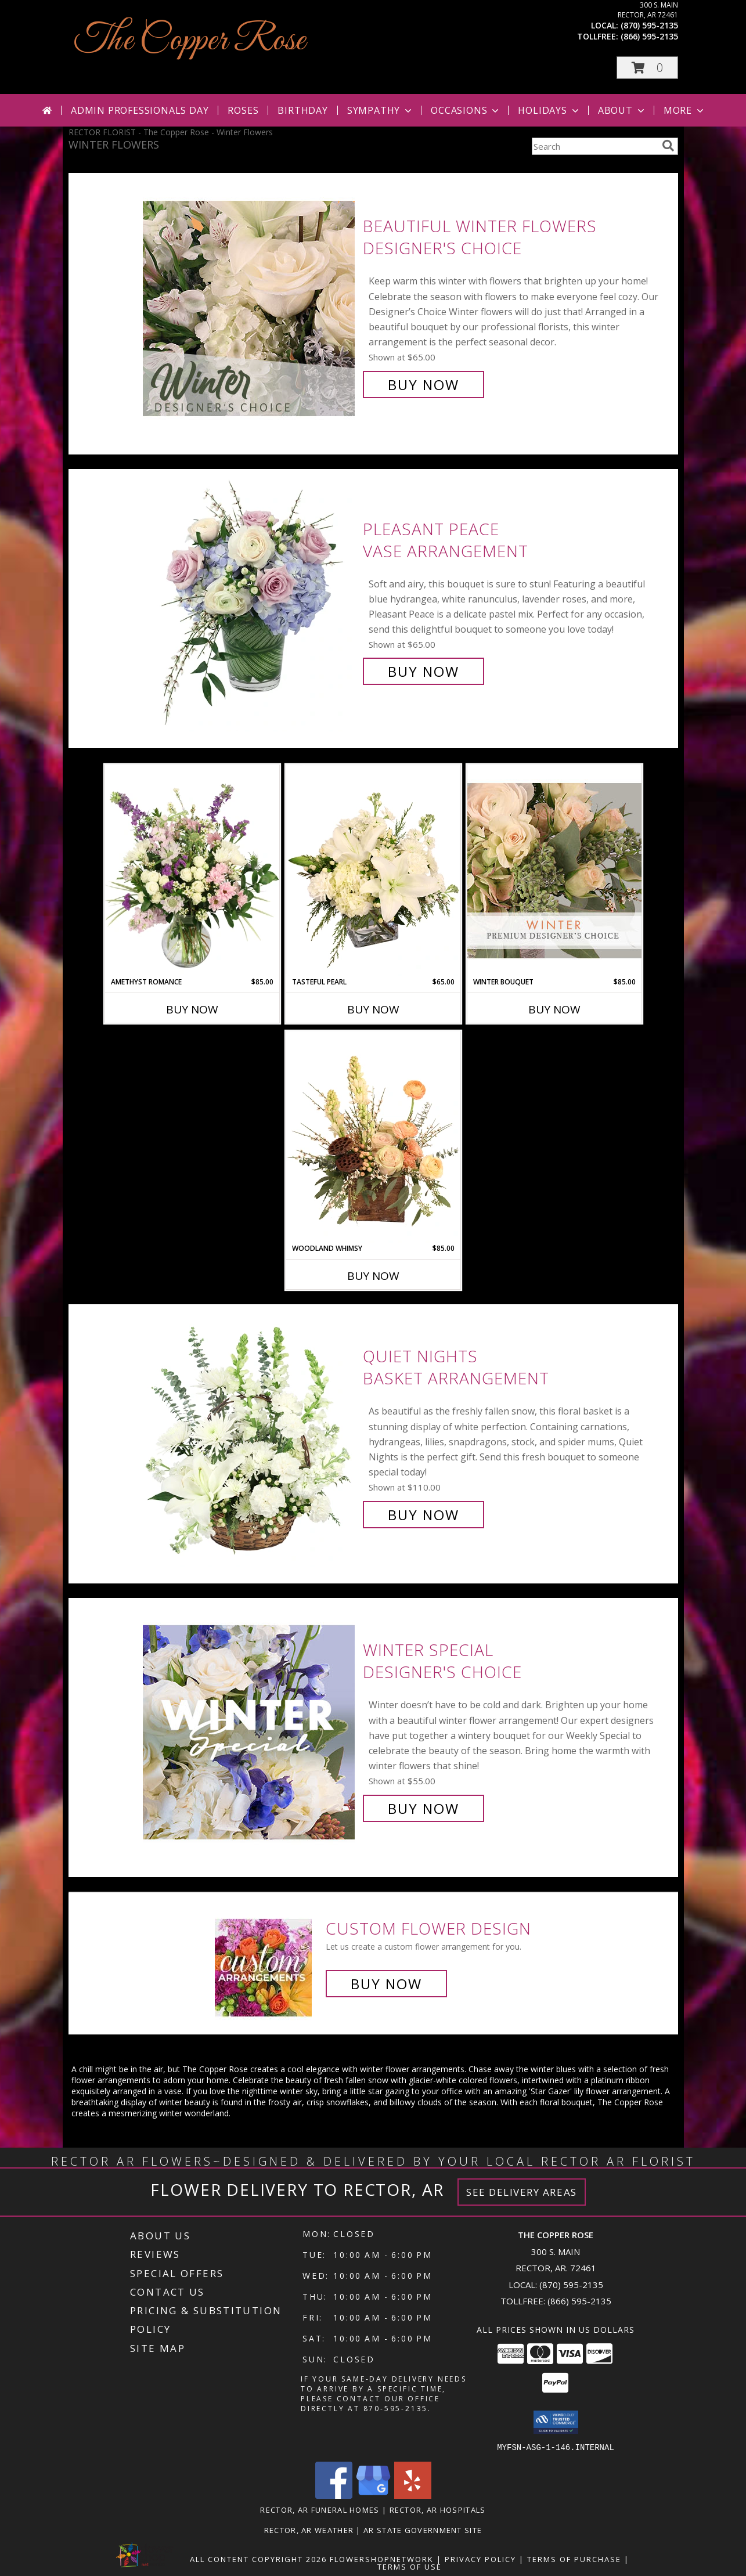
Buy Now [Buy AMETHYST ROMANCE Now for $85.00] (192, 1009)
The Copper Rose (189, 40)
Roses (243, 110)
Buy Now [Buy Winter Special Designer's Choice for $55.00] (423, 1808)
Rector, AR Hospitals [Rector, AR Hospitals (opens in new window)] (438, 2509)
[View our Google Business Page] (373, 2495)
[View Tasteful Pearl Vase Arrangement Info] (373, 870)
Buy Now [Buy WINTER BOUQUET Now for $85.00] (554, 1009)
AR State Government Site (422, 2529)
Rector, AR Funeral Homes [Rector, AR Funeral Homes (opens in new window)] (319, 2509)
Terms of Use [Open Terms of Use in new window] (409, 2566)
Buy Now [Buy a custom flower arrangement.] (386, 1983)
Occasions (466, 110)
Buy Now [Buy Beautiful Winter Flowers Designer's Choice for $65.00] (423, 384)
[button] (647, 67)
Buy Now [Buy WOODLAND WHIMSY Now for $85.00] (373, 1275)
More (685, 110)
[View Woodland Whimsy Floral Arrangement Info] (373, 1137)
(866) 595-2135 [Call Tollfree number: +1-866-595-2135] (579, 2301)
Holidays (549, 110)
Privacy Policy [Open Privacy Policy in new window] (480, 2558)
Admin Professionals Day (139, 110)
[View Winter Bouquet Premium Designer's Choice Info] (554, 870)
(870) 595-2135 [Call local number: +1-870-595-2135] (649, 25)
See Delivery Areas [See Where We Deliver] (521, 2192)
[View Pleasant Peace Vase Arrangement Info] (250, 600)
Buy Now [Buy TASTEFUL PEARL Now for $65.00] (373, 1009)
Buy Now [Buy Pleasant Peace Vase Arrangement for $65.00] (423, 671)
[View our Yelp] (412, 2495)
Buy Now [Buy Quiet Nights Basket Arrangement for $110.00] (423, 1514)
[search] (668, 145)
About (622, 110)
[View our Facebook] (333, 2495)
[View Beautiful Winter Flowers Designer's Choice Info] (250, 305)
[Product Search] (594, 146)
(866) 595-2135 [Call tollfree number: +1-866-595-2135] (649, 36)
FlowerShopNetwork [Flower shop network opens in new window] (382, 2558)
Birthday (302, 110)
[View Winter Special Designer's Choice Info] (250, 1729)
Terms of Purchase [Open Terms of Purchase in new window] (574, 2558)
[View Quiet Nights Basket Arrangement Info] (250, 1435)
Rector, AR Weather (309, 2529)
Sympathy (380, 110)
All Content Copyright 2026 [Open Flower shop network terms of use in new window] (258, 2558)
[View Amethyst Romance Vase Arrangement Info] (192, 870)
